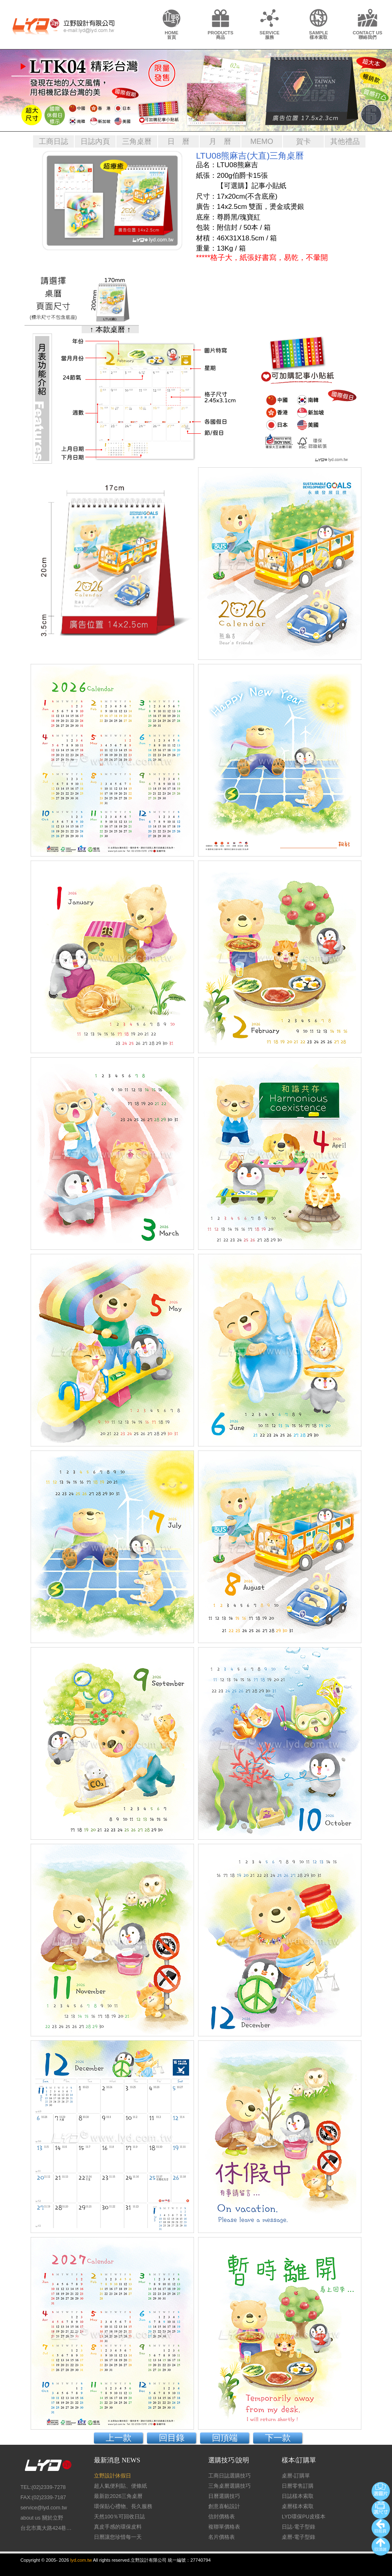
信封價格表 (221, 2516)
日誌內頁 (95, 141)
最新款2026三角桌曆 (118, 2496)
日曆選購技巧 (224, 2496)
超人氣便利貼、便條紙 (120, 2486)
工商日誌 (53, 141)
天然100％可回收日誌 (119, 2516)
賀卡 (303, 141)
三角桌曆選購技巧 (229, 2486)
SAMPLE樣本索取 (318, 35)
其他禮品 (345, 141)
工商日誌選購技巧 (229, 2476)
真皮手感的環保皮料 (118, 2527)
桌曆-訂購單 (296, 2476)
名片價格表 (221, 2537)
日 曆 (178, 141)
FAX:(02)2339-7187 (43, 2497)
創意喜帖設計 (224, 2506)
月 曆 (220, 141)
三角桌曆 (136, 141)
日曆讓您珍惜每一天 (118, 2537)
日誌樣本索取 (298, 2496)
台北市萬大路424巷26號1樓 (47, 2528)
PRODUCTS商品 (221, 35)
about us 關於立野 (41, 2518)
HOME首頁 (171, 35)
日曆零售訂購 (298, 2486)
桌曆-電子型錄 (298, 2537)
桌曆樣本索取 (298, 2506)
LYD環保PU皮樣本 (303, 2516)
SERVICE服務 (270, 35)
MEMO (261, 141)
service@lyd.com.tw (43, 2507)
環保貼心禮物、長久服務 (123, 2506)
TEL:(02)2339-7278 (43, 2487)
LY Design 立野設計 (63, 25)
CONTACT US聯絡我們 (368, 35)
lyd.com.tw (81, 2560)
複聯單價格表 (224, 2527)
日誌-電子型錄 (298, 2527)
